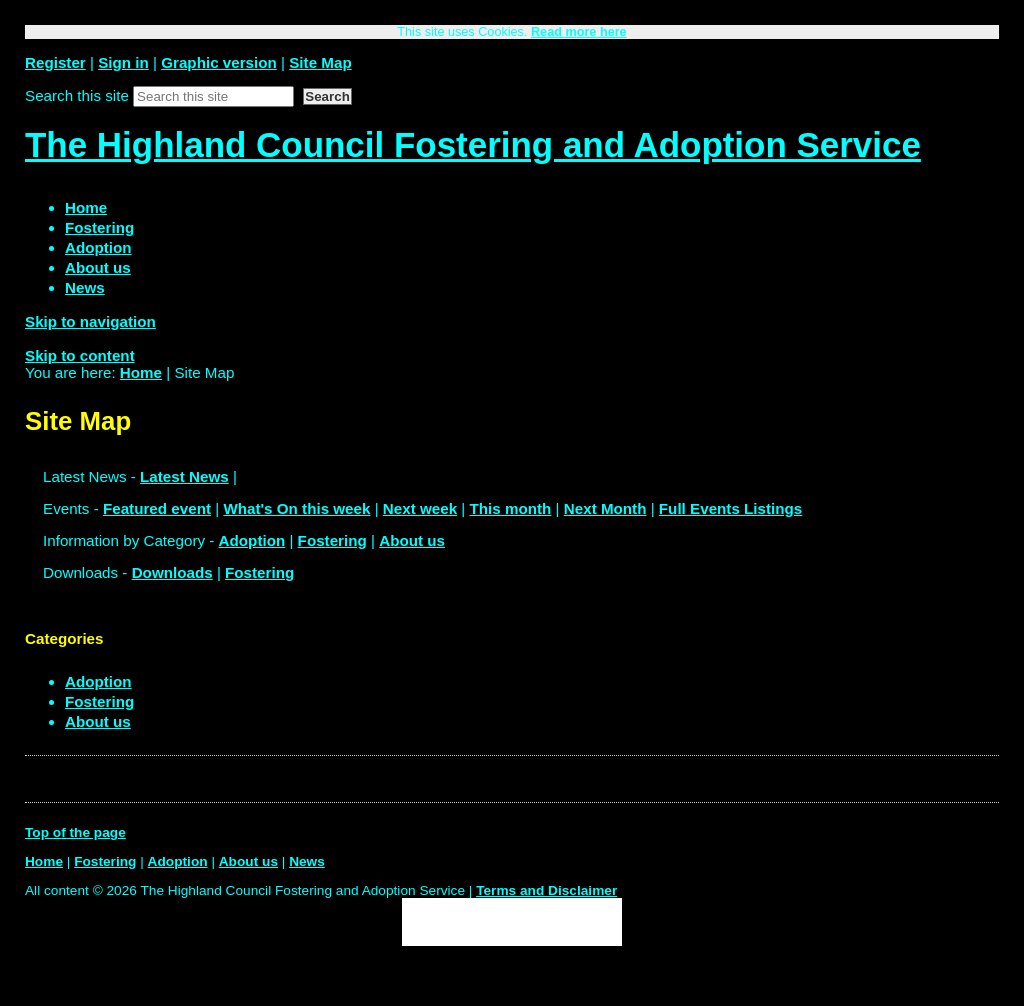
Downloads (172, 572)
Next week (420, 508)
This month (511, 508)
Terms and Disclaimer (546, 890)
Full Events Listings (730, 508)
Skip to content (80, 355)
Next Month (605, 508)
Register (55, 62)
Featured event (157, 508)
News (307, 861)
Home (141, 372)
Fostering (332, 540)
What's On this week (296, 508)
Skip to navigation (90, 321)
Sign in (123, 62)
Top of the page (75, 832)
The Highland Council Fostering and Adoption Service (473, 144)
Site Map (320, 62)
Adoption (252, 540)
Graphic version (219, 62)
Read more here (579, 32)
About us (412, 540)
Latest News (184, 476)
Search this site (77, 95)
